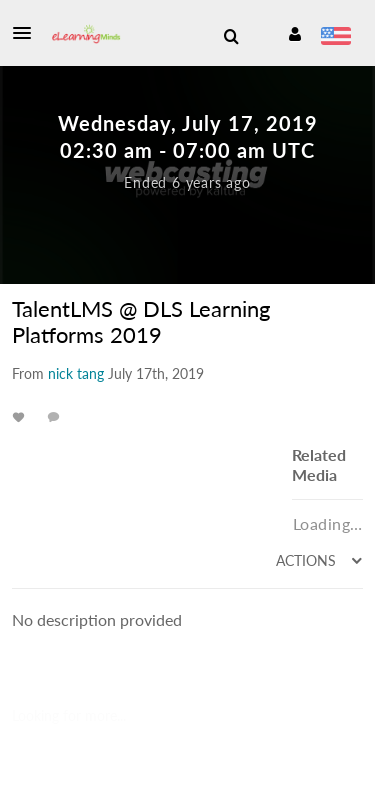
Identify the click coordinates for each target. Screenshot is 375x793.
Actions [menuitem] (308, 560)
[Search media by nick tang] (76, 373)
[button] (28, 33)
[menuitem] (231, 37)
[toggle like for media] (21, 416)
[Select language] (335, 38)
